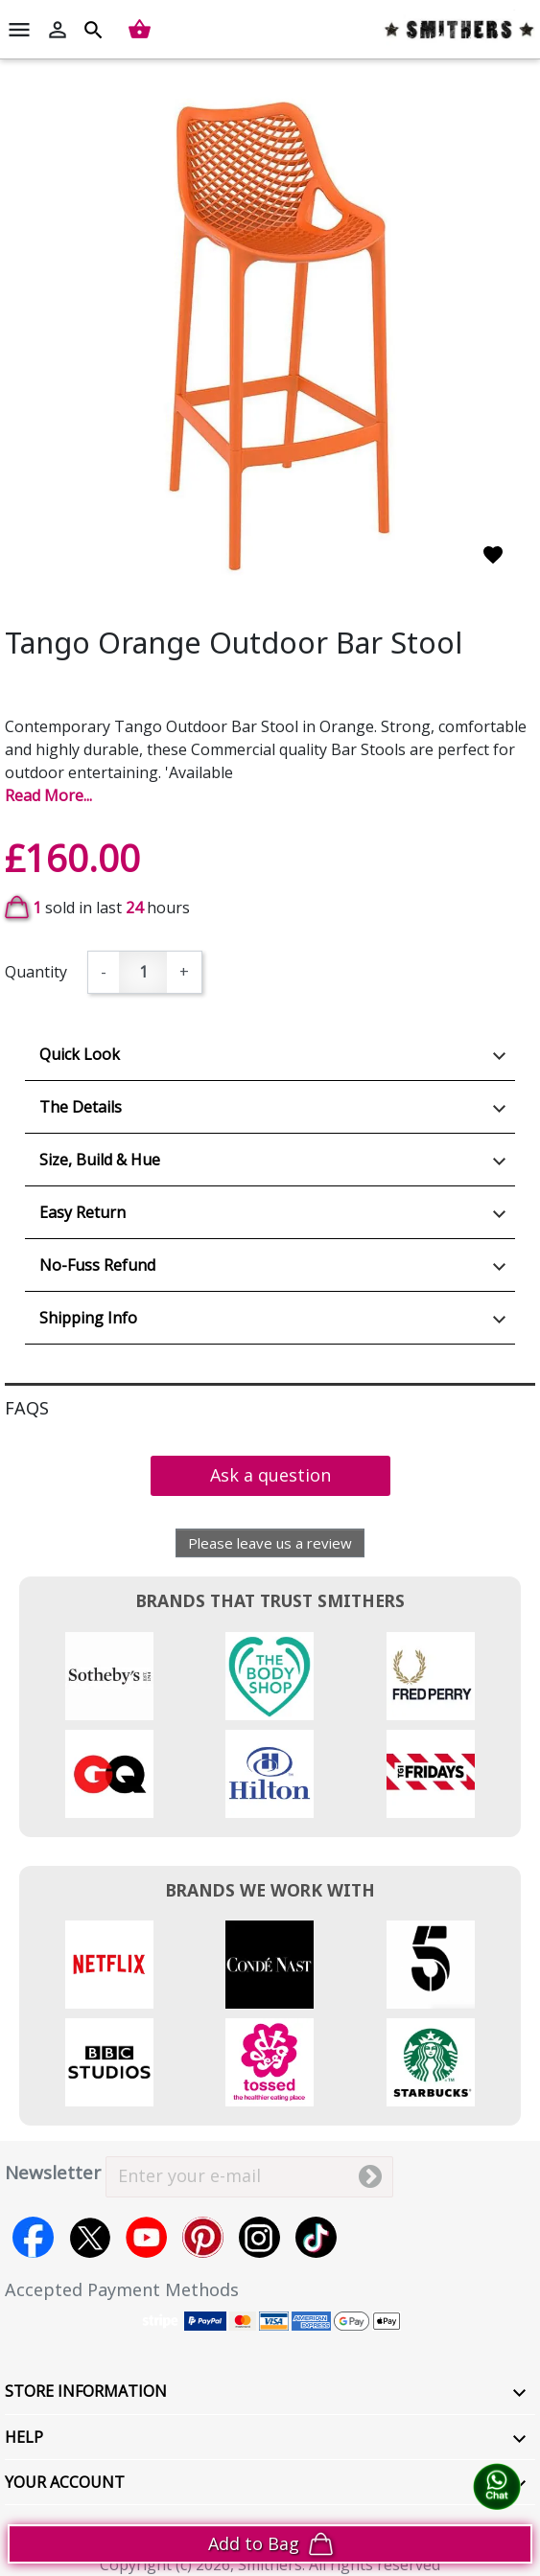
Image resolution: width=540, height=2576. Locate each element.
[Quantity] (143, 972)
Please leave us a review (270, 1542)
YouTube (146, 2237)
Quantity (36, 971)
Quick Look (79, 1054)
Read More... (48, 795)
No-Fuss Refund (97, 1265)
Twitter (89, 2237)
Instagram (259, 2237)
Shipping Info (88, 1317)
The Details (80, 1106)
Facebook (33, 2237)
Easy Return (82, 1212)
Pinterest (202, 2237)
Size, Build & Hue (99, 1159)
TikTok (316, 2237)
